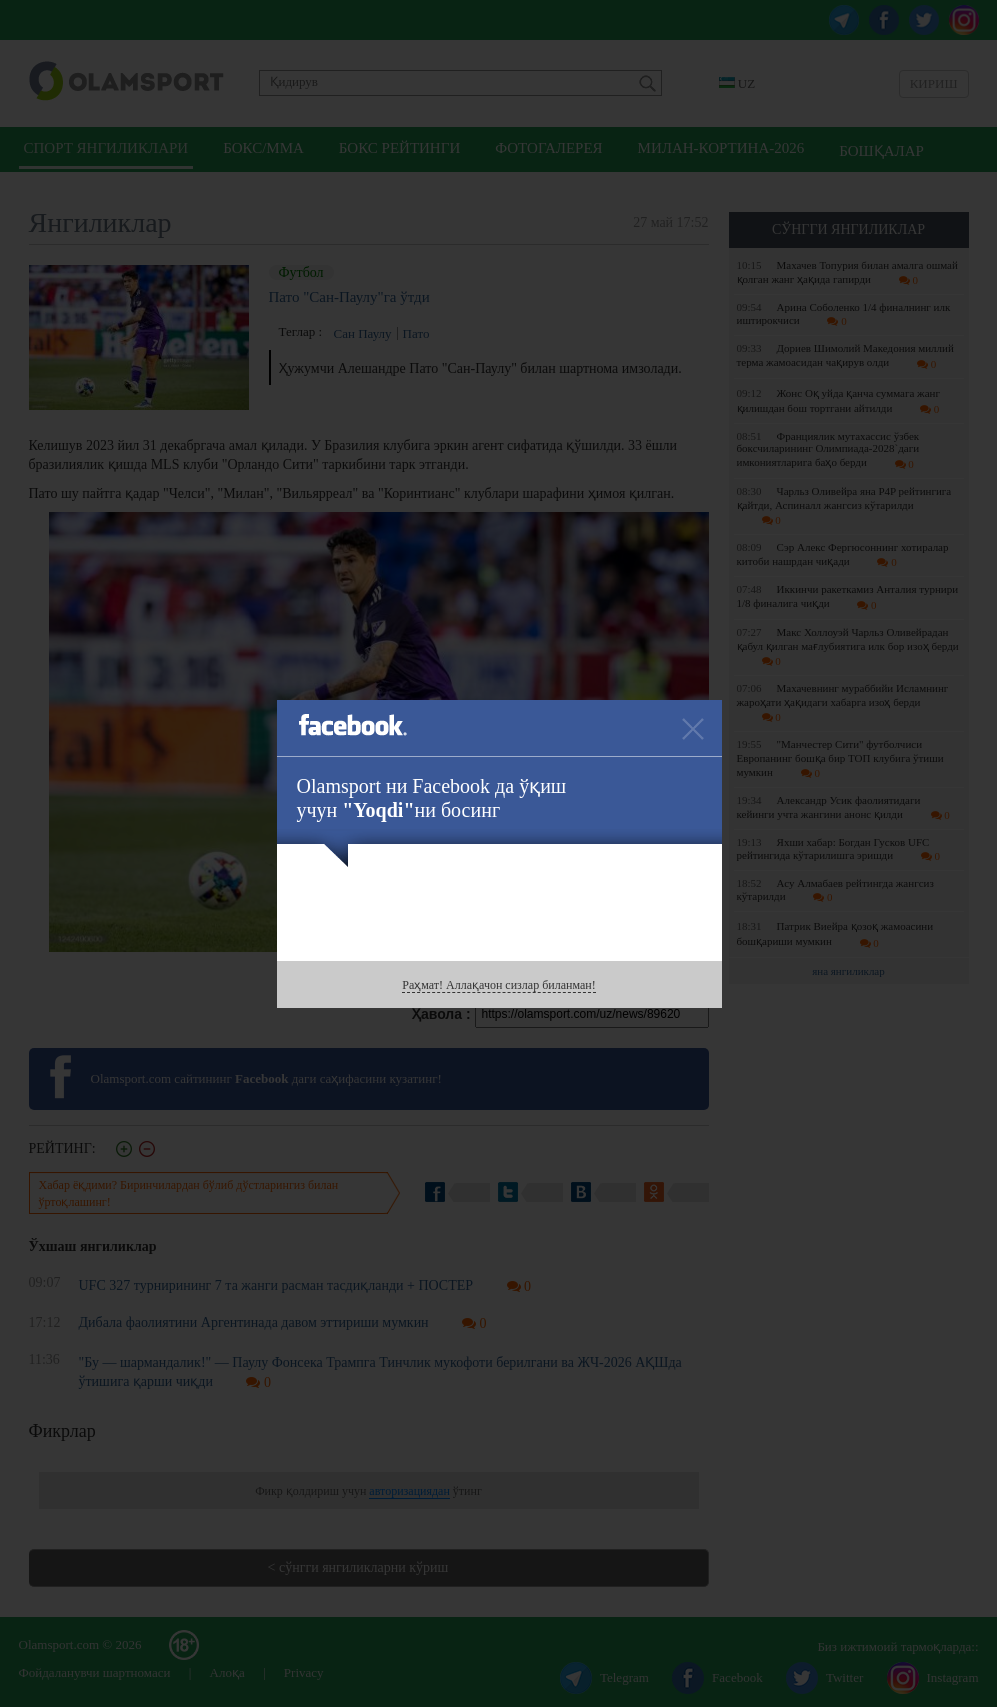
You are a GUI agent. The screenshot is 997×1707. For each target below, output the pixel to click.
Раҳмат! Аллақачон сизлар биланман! (498, 985)
